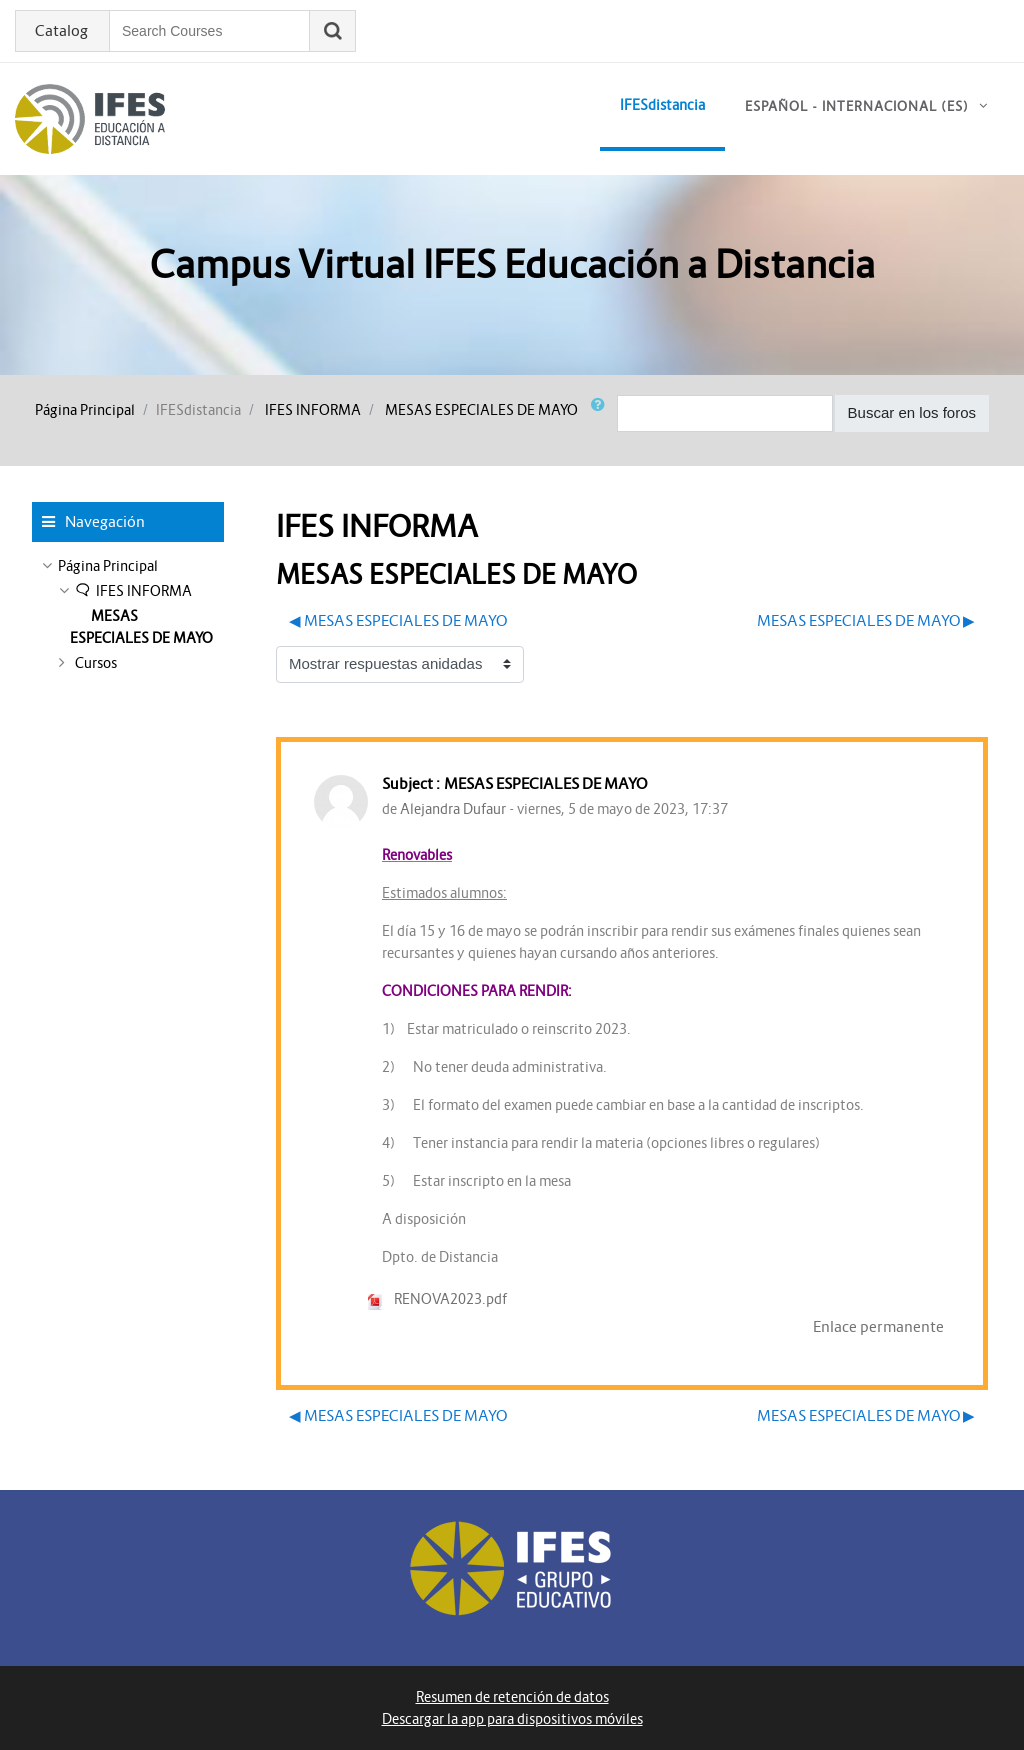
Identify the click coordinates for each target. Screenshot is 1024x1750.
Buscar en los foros (912, 412)
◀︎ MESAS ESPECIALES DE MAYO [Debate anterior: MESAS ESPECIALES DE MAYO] (398, 620)
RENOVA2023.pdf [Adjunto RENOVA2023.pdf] (437, 1299)
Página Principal (85, 410)
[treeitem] (128, 566)
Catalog (61, 31)
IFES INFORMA (313, 410)
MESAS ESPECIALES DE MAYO (481, 410)
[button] (602, 413)
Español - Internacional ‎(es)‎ (857, 106)
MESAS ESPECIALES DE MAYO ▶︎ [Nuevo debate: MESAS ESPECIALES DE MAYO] (866, 620)
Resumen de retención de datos (512, 1697)
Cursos (96, 663)
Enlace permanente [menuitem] (878, 1326)
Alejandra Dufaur (453, 809)
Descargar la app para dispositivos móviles (512, 1719)
